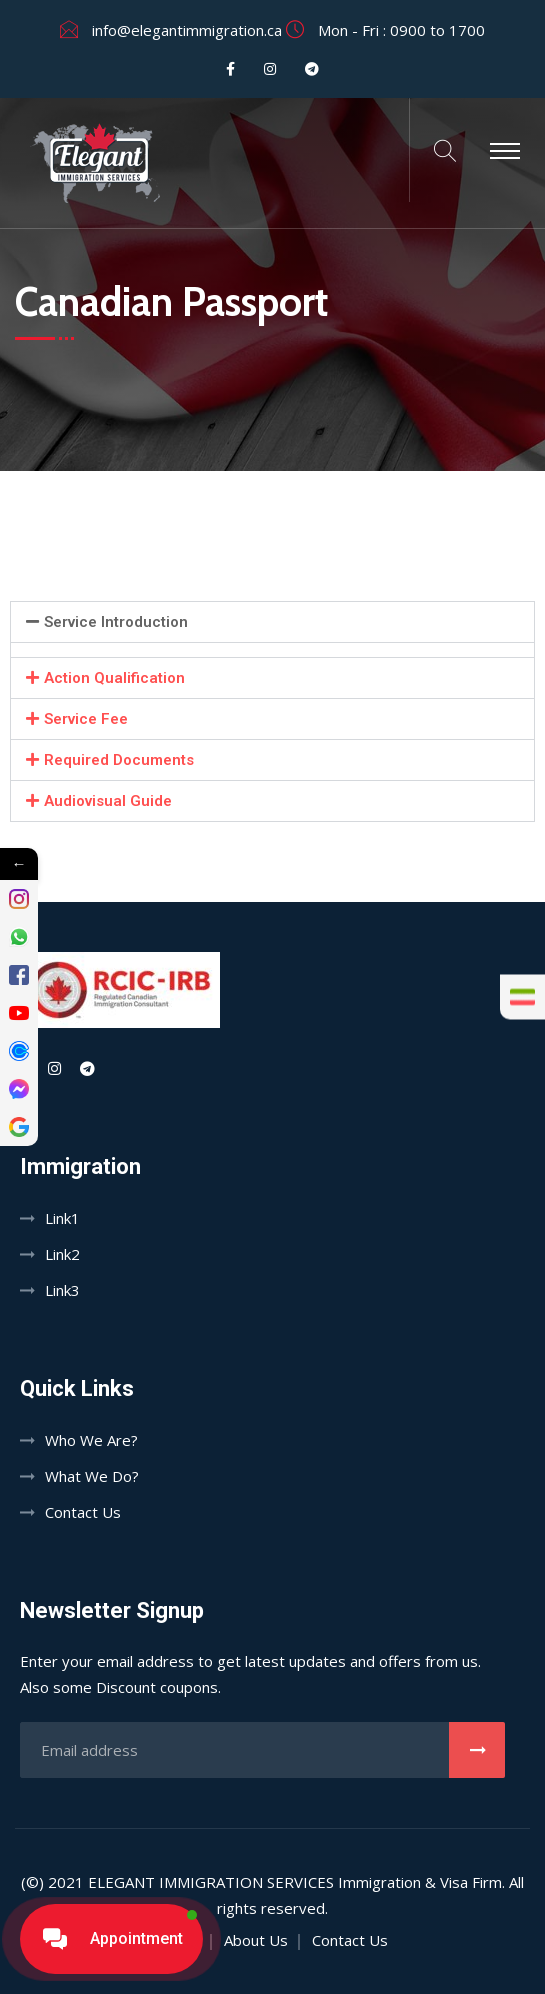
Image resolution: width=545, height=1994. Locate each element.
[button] (272, 622)
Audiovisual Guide (108, 801)
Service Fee (86, 719)
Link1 (62, 1218)
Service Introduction (116, 622)
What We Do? (92, 1476)
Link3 (62, 1290)
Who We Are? (91, 1440)
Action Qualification (114, 678)
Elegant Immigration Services (211, 1882)
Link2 (62, 1254)
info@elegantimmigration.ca (187, 30)
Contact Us (83, 1512)
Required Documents (119, 760)
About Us (256, 1940)
